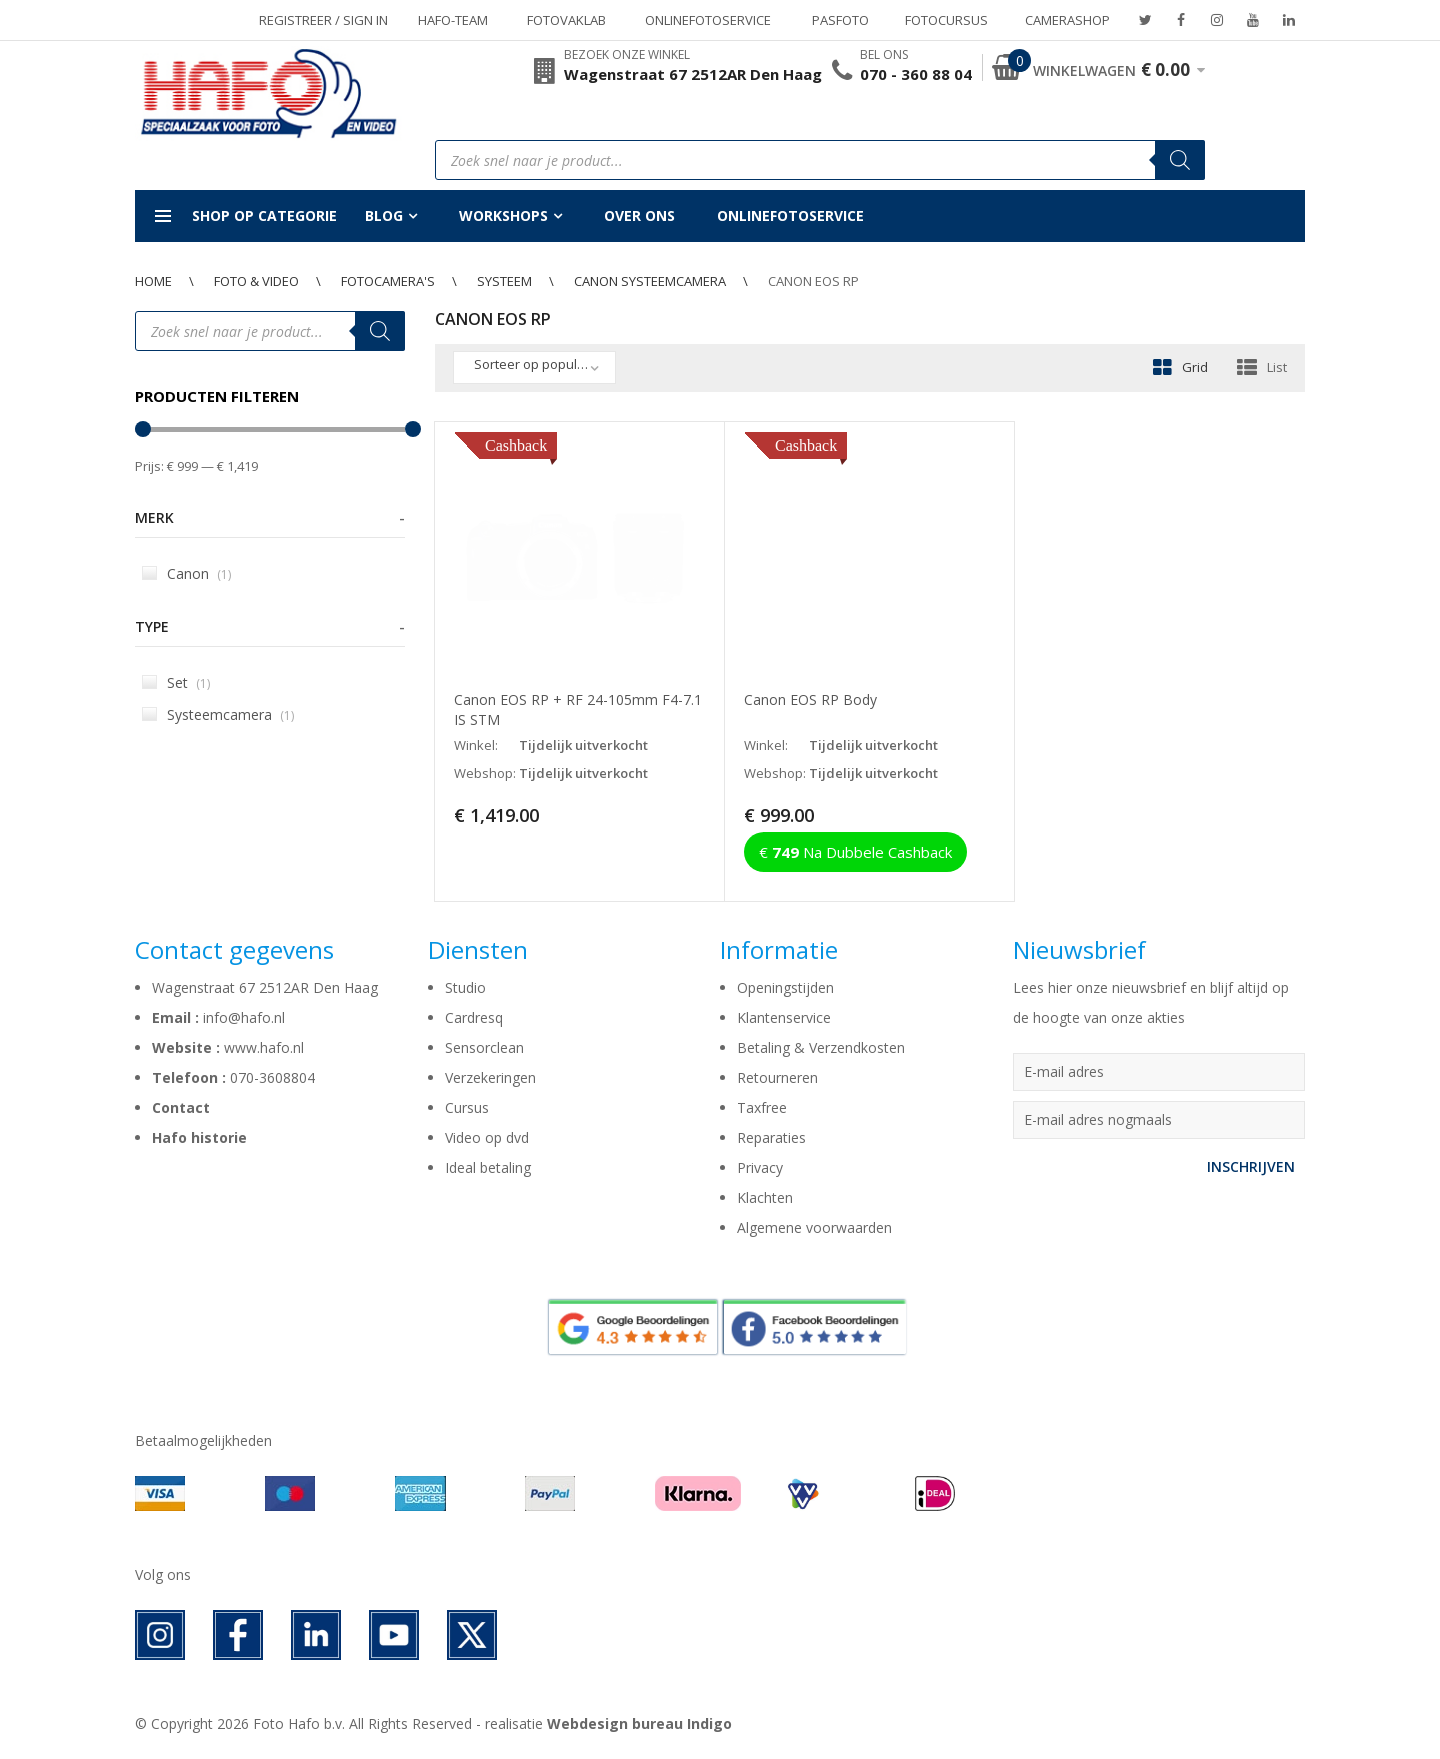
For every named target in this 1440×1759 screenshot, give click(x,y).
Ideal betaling (488, 1167)
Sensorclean (484, 1047)
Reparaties (771, 1137)
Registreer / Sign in (323, 20)
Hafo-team (453, 20)
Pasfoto (840, 20)
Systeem (504, 281)
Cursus (467, 1107)
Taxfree (762, 1107)
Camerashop (1067, 20)
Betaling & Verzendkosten (821, 1047)
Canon (186, 573)
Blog (384, 215)
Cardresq (474, 1017)
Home (153, 281)
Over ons (639, 215)
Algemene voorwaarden (814, 1227)
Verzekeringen (490, 1077)
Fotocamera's (388, 281)
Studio (465, 987)
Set (176, 682)
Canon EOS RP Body (810, 699)
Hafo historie (199, 1137)
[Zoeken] (1180, 160)
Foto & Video (256, 281)
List (1277, 367)
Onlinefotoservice (708, 20)
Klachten (765, 1197)
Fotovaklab (566, 20)
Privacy (760, 1167)
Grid (1195, 367)
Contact (181, 1107)
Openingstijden (785, 987)
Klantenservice (784, 1017)
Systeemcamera (218, 714)
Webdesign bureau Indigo (639, 1723)
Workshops (503, 215)
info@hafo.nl (244, 1017)
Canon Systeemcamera (650, 281)
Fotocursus (946, 20)
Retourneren (777, 1077)
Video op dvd (487, 1137)
